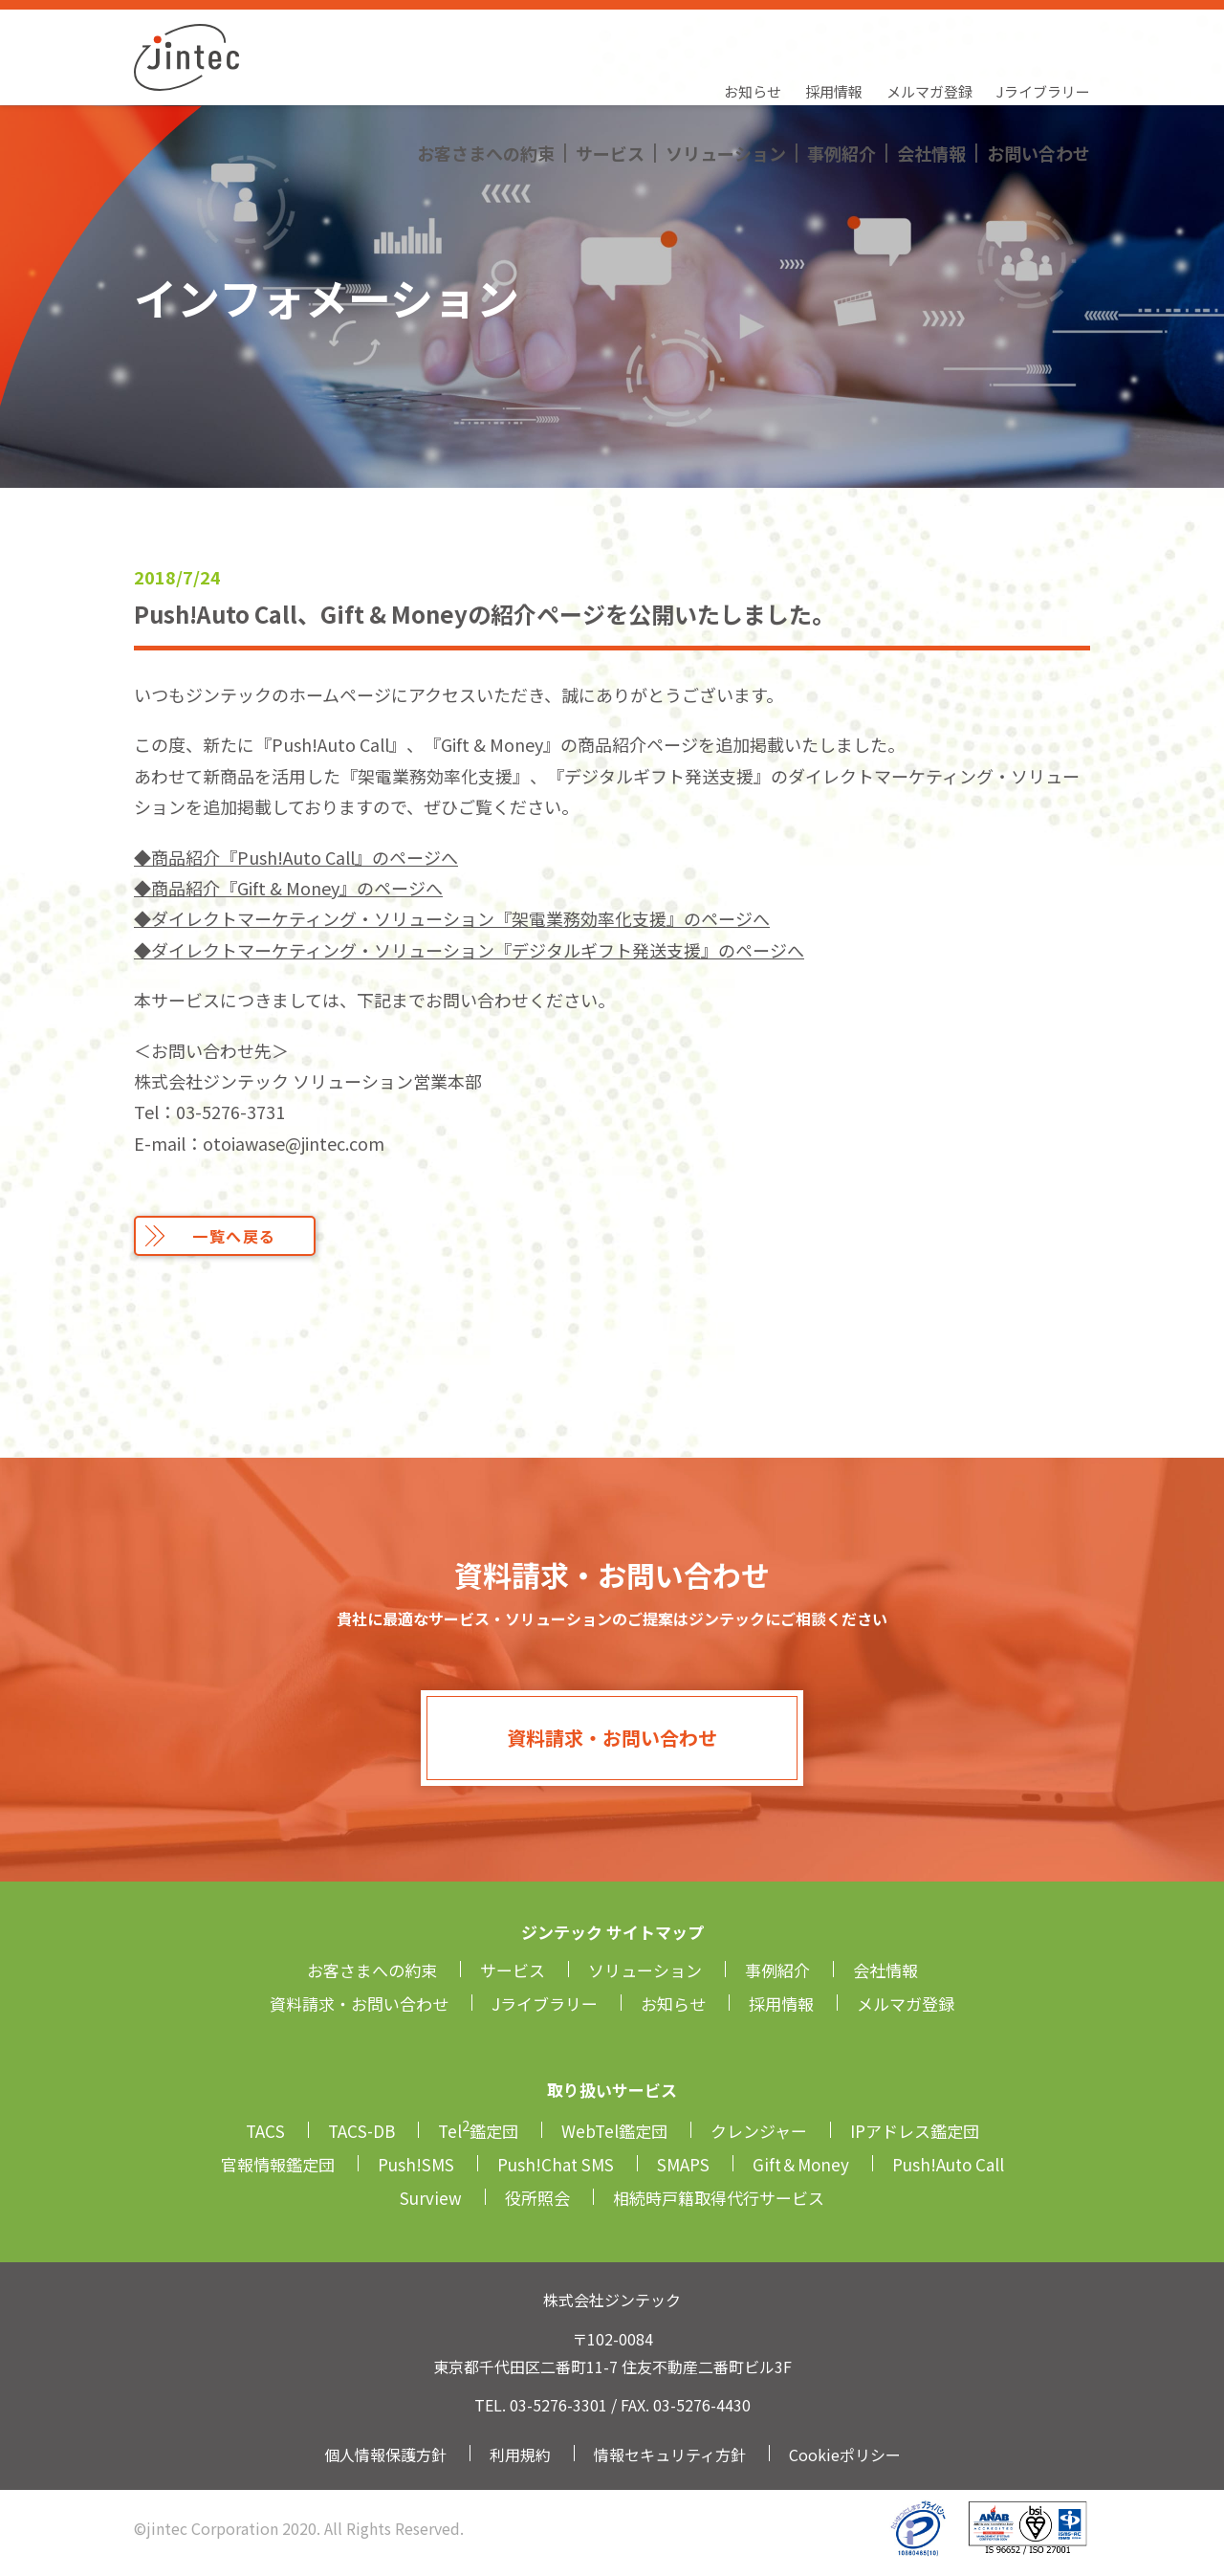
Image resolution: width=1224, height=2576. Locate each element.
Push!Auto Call (948, 2164)
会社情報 (931, 71)
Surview (431, 2198)
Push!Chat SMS (555, 2164)
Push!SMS (416, 2164)
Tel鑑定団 (478, 2131)
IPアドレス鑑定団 (914, 2131)
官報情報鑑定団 (278, 2164)
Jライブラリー (1043, 34)
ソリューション (726, 71)
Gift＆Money (801, 2164)
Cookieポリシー (845, 2454)
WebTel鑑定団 (614, 2131)
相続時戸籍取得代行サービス (718, 2198)
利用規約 (520, 2454)
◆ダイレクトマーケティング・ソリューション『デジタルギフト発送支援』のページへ (469, 949)
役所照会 (537, 2198)
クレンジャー (758, 2131)
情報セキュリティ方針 (670, 2454)
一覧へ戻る (234, 1235)
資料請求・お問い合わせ (612, 1737)
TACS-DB (361, 2131)
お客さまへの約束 (486, 71)
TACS (265, 2131)
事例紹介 (841, 71)
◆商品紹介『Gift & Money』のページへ (288, 887)
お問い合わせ (1038, 71)
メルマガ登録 (929, 34)
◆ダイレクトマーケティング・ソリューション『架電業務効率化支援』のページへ (452, 918)
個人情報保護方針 (385, 2454)
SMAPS (683, 2164)
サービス (610, 71)
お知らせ (752, 34)
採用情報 (834, 34)
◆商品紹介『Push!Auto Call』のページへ (296, 857)
